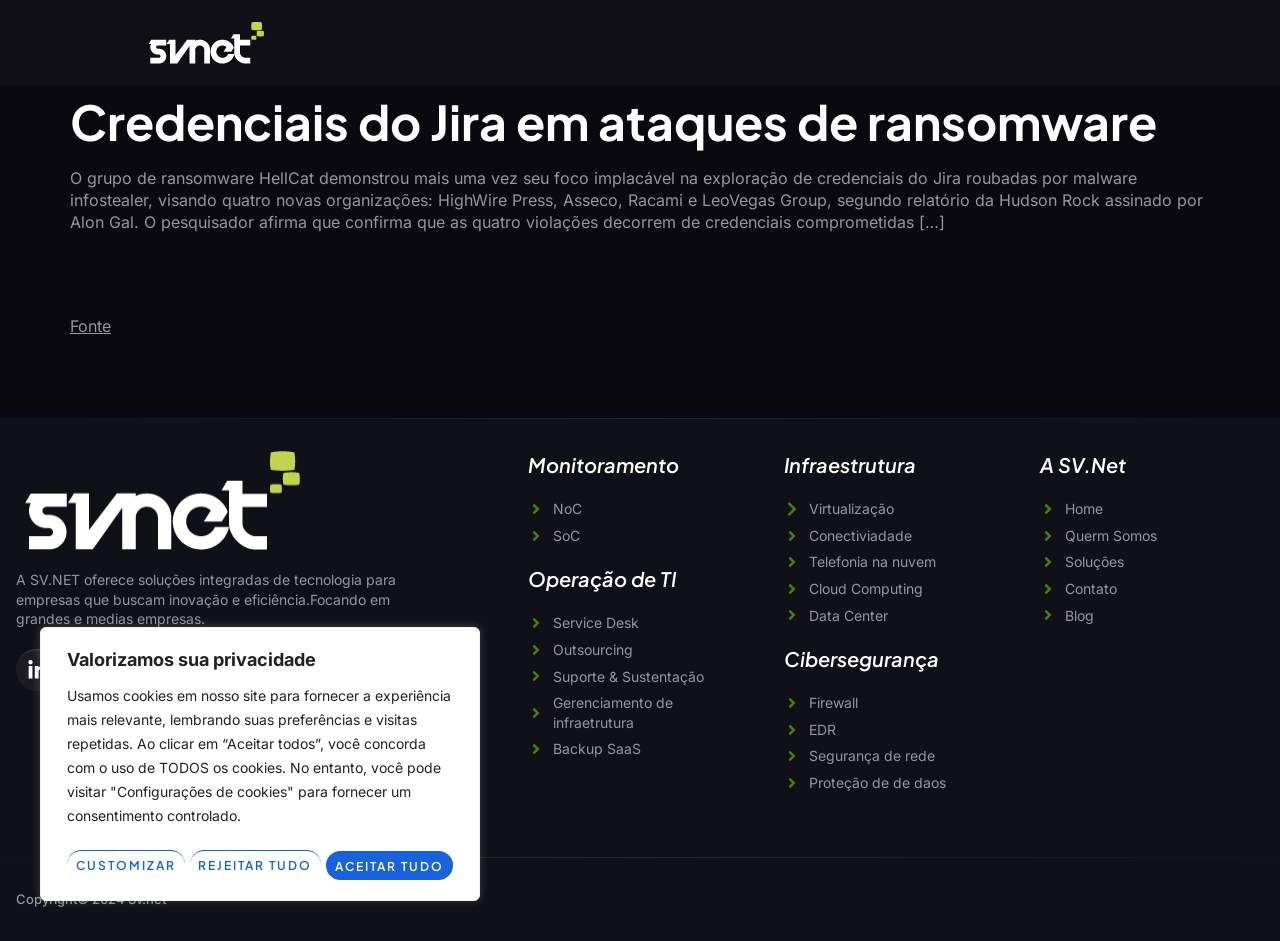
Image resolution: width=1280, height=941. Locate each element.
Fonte (90, 326)
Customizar (155, 835)
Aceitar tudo (260, 865)
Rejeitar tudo (348, 835)
